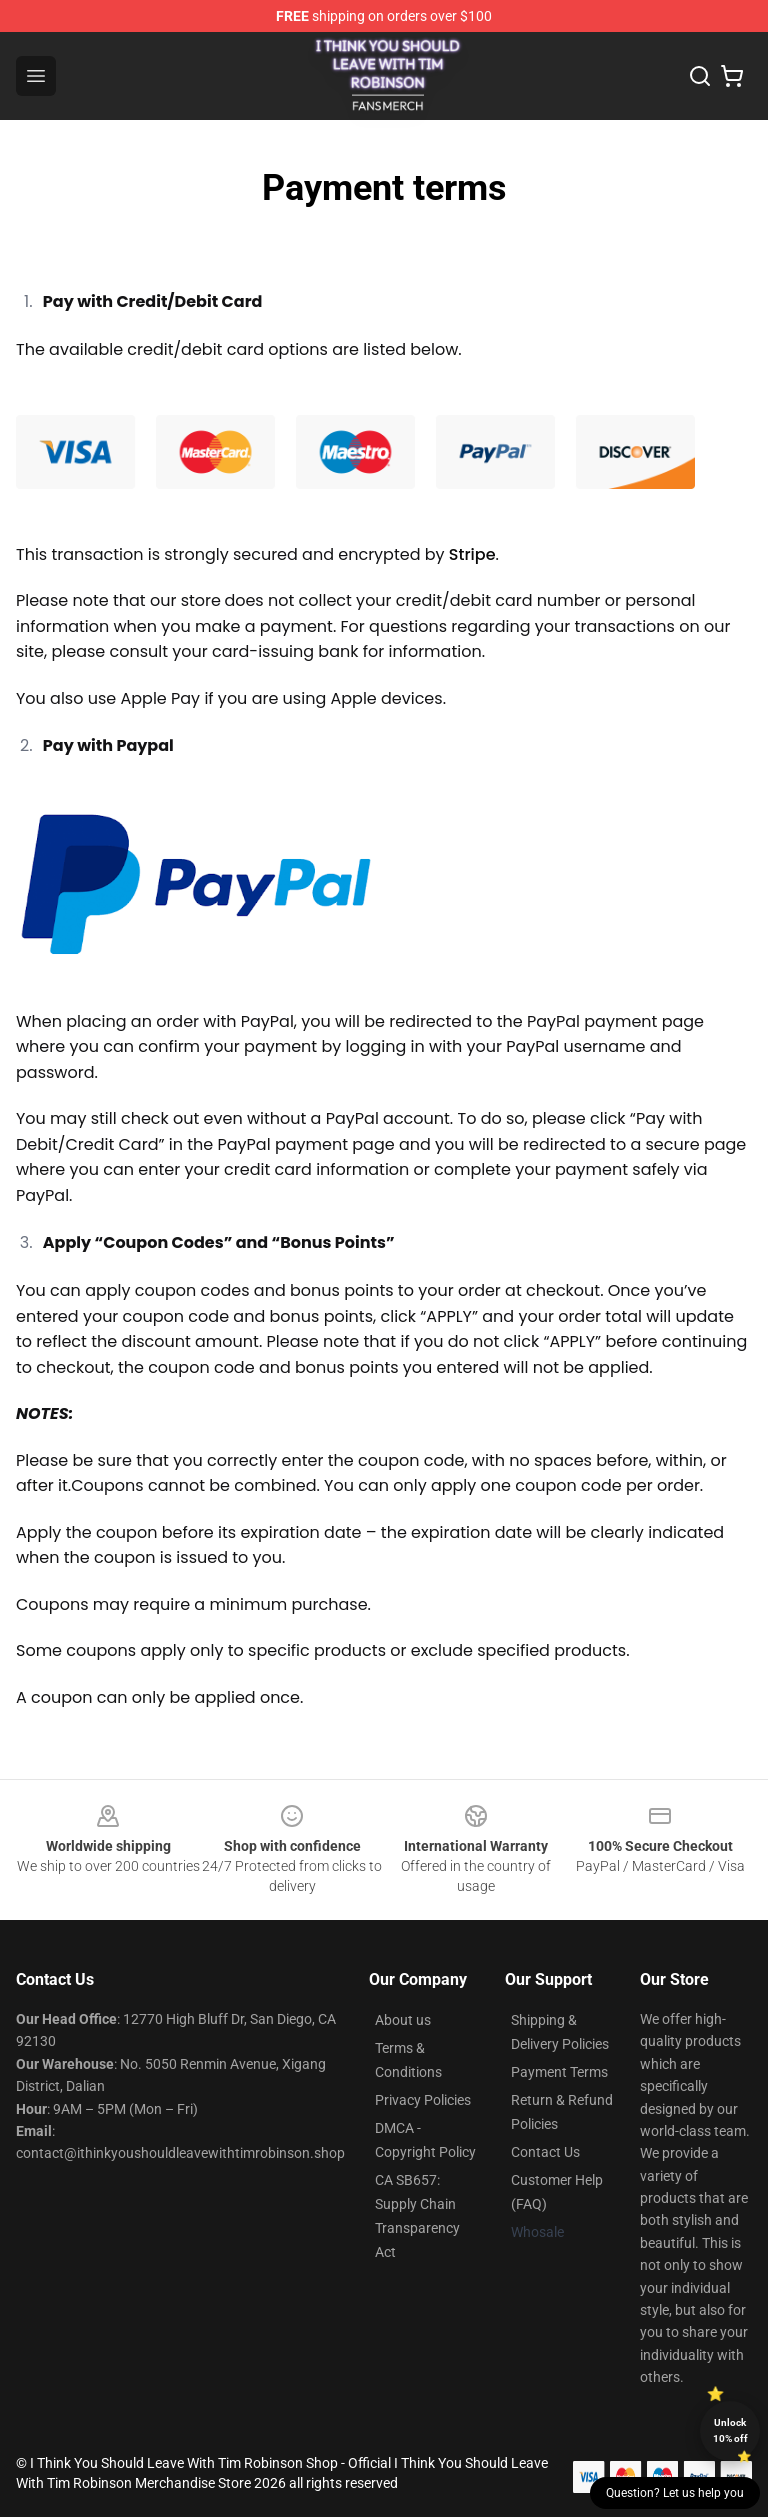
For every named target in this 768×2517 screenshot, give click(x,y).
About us (403, 2020)
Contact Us (545, 2152)
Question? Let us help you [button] (675, 2493)
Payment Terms (559, 2072)
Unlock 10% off (730, 2430)
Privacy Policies (423, 2100)
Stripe (472, 554)
